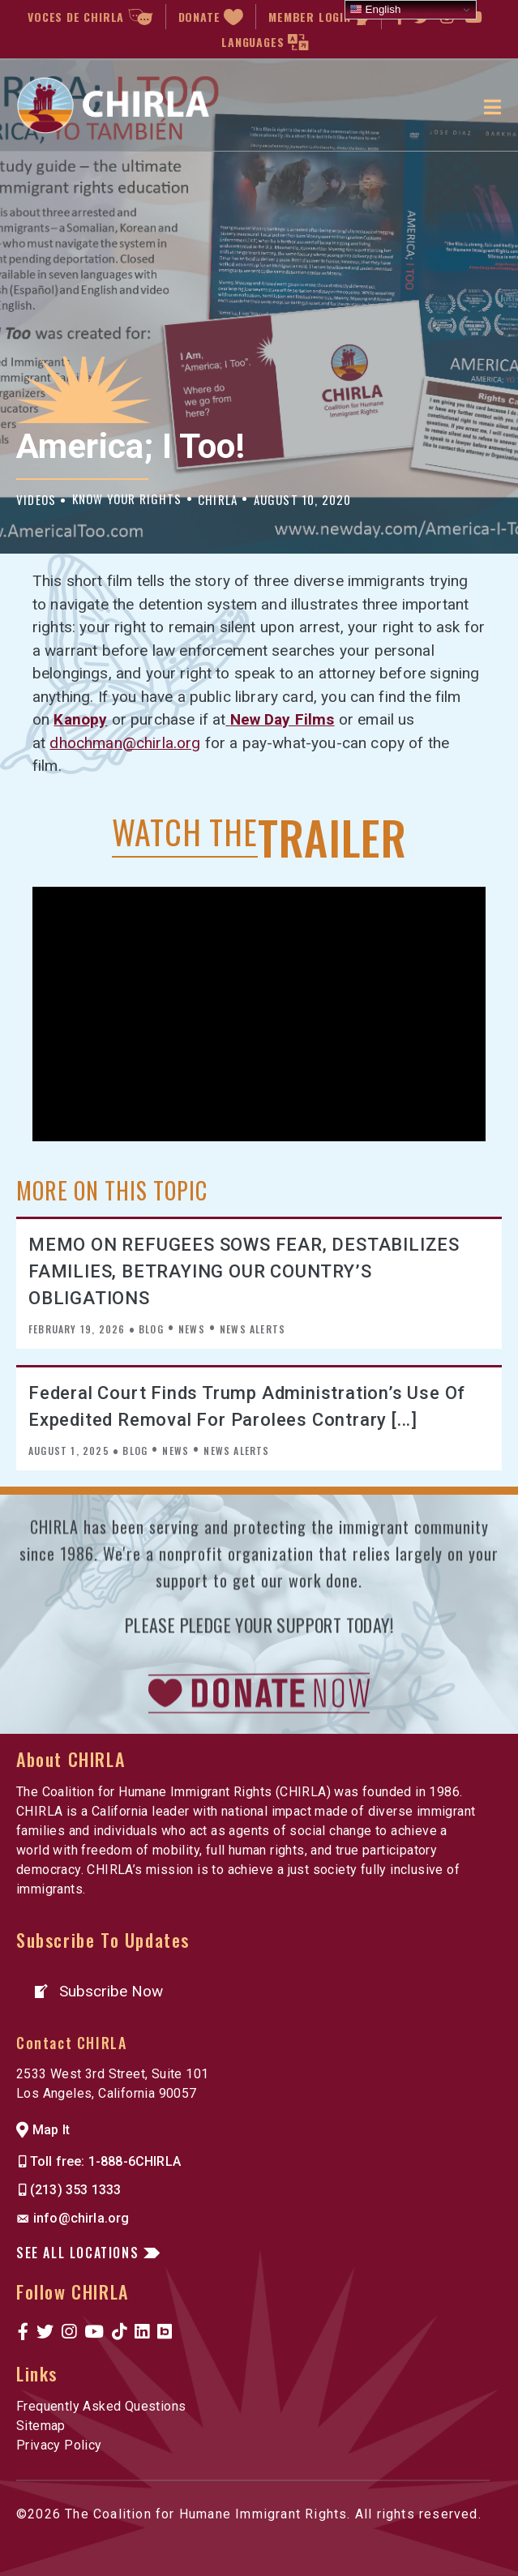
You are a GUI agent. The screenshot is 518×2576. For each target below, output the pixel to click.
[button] (97, 1991)
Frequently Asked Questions (101, 2406)
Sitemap (41, 2425)
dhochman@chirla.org (124, 743)
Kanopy (80, 719)
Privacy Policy (59, 2445)
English (374, 9)
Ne (282, 719)
